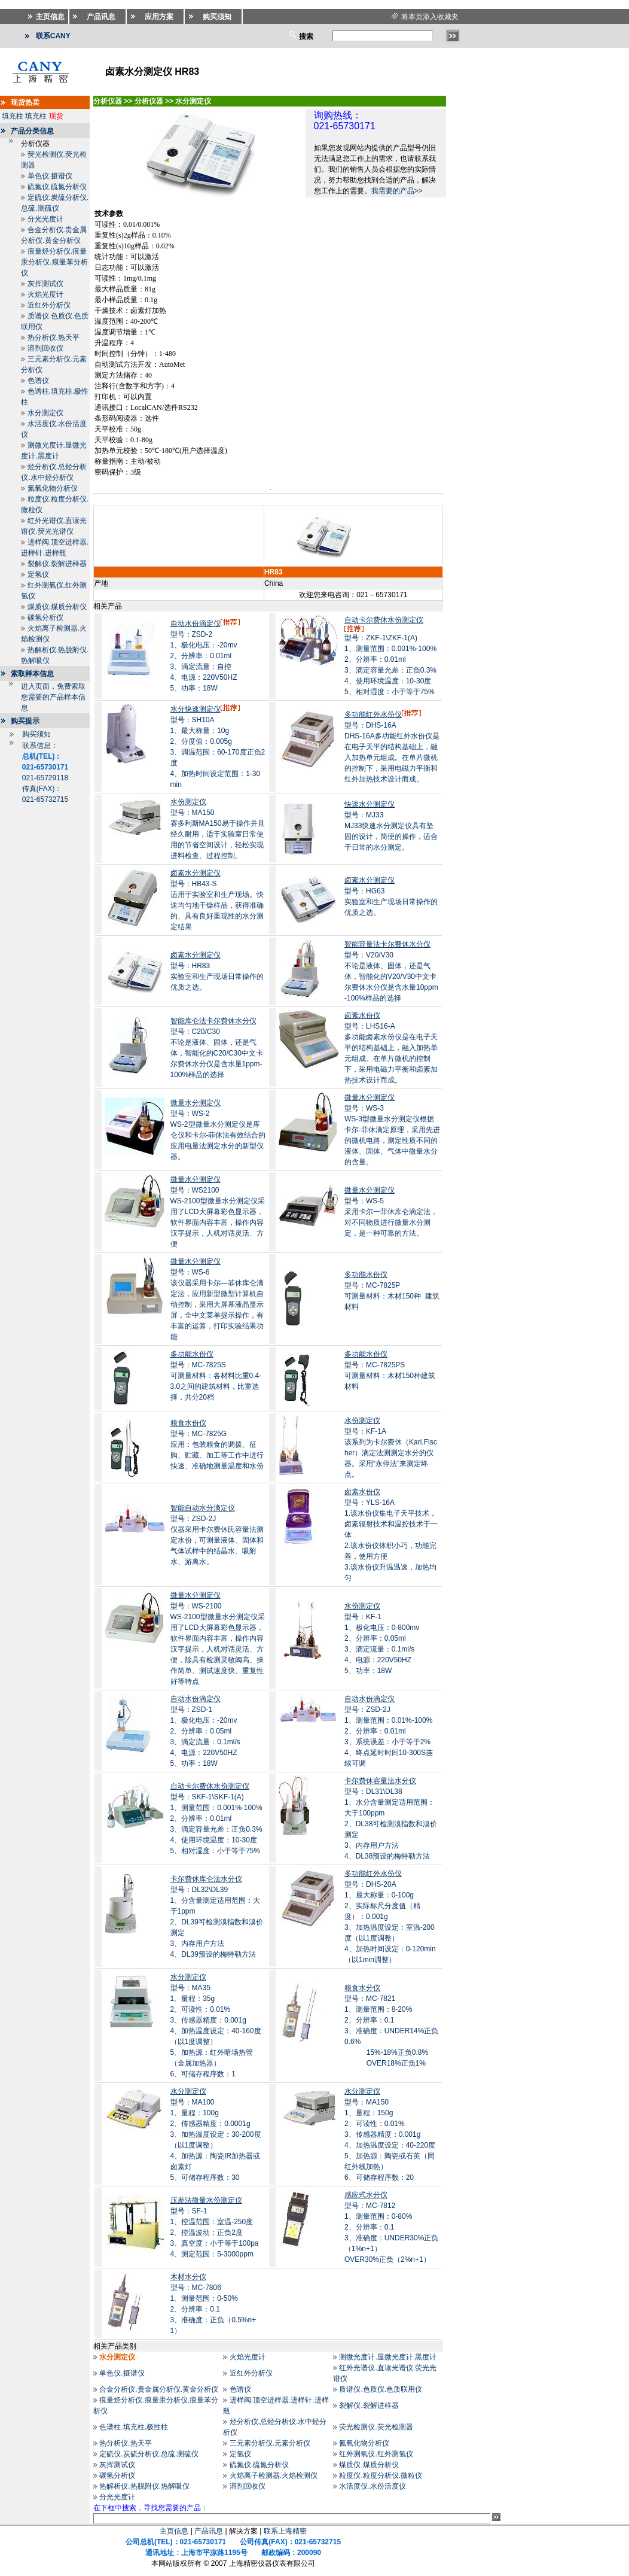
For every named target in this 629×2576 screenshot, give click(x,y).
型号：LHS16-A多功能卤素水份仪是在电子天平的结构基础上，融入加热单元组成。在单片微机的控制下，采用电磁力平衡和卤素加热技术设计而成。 (391, 1047)
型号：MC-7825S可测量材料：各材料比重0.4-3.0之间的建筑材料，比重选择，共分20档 (216, 1375)
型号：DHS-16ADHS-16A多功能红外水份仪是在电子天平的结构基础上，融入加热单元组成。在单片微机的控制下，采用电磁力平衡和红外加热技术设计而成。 (391, 746)
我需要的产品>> (397, 191)
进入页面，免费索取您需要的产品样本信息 (53, 697)
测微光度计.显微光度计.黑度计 (387, 2357)
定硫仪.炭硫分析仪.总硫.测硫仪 (149, 2454)
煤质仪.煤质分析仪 (57, 607)
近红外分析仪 (49, 305)
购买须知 (36, 734)
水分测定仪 (45, 413)
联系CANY (53, 36)
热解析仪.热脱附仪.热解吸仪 (144, 2486)
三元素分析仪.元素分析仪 (270, 2443)
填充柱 (12, 116)
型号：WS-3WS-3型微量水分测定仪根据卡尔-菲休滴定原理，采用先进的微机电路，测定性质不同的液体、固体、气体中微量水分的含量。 (392, 1129)
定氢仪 (38, 574)
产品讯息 (208, 2531)
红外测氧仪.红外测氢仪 (376, 2454)
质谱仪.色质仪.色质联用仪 (380, 2389)
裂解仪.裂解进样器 (57, 563)
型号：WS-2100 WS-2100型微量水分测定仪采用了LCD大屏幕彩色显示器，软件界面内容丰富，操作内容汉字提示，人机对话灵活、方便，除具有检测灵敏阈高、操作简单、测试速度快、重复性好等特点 (217, 1638)
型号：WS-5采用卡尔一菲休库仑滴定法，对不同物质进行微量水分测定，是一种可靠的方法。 (391, 1211)
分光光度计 (45, 219)
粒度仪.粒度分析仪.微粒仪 (380, 2475)
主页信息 (174, 2531)
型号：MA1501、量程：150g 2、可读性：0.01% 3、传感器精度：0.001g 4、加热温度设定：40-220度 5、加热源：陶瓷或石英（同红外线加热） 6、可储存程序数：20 (389, 2134)
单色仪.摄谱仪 (50, 176)
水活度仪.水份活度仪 (372, 2486)
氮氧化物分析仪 (53, 488)
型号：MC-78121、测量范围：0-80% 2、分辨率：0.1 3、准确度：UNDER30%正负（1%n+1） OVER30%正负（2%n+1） (391, 2227)
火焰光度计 (45, 294)
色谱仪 (38, 380)
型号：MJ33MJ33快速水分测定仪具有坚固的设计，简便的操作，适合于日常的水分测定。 (391, 825)
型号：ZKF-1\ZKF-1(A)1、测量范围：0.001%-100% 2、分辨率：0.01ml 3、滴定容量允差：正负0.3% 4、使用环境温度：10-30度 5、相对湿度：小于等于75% (390, 656)
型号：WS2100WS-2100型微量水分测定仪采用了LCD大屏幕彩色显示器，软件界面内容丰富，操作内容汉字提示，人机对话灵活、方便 (217, 1211)
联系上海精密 (285, 2531)
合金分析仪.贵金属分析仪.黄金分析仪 (158, 2389)
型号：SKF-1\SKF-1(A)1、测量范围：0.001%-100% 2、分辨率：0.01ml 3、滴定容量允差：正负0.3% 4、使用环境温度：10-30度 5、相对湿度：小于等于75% (216, 1818)
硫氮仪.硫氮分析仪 (57, 187)
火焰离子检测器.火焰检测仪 (273, 2475)
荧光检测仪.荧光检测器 (376, 2427)
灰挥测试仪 (45, 283)
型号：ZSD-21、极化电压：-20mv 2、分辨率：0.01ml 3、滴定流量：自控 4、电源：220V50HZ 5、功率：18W (205, 655)
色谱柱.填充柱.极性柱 (133, 2427)
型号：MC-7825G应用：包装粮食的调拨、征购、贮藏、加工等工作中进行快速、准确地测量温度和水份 (217, 1444)
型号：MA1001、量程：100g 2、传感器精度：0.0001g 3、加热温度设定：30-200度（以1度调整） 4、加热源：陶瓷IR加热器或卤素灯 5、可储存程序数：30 (215, 2134)
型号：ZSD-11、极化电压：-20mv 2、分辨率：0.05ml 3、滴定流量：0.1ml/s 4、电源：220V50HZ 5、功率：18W (205, 1731)
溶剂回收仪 (45, 348)
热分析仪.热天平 (54, 337)
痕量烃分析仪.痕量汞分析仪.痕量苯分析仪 (54, 262)
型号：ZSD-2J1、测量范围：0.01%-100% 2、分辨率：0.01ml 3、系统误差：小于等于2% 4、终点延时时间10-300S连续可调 (388, 1731)
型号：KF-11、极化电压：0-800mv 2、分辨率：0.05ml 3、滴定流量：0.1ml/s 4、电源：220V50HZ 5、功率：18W (381, 1638)
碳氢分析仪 (45, 617)
